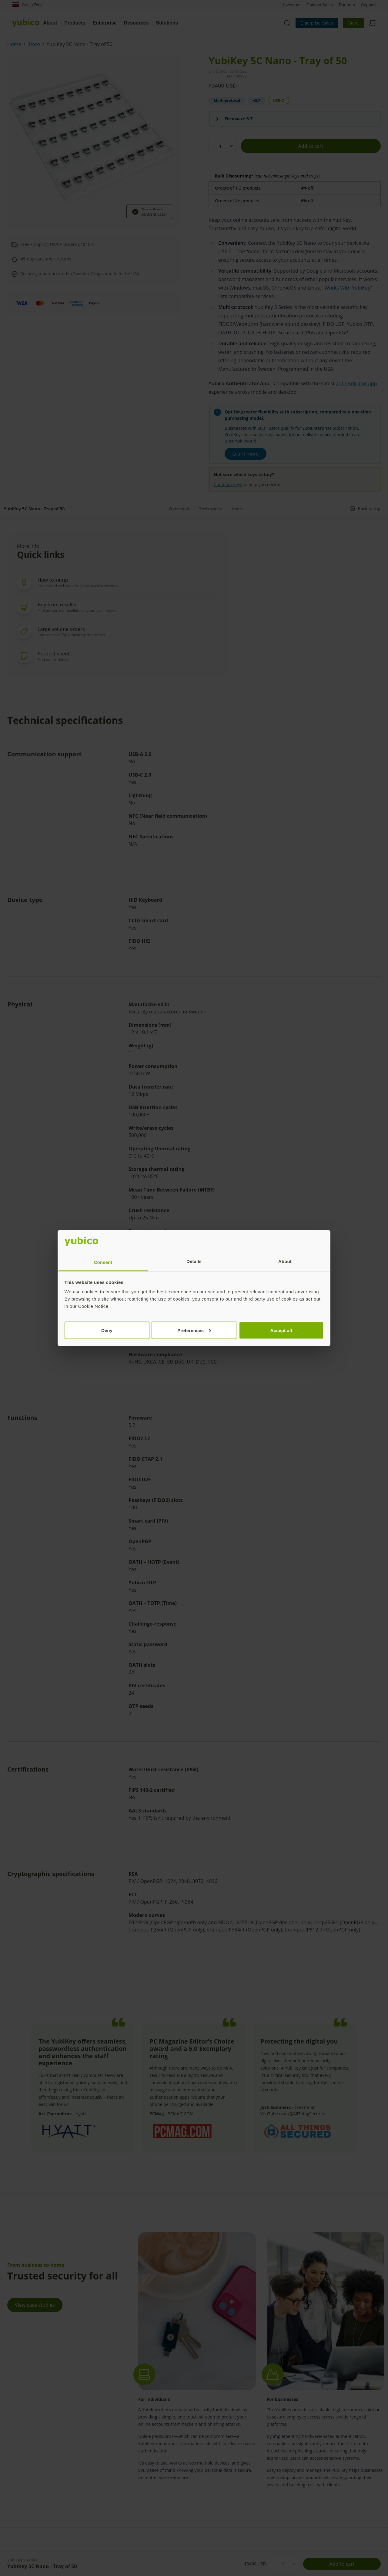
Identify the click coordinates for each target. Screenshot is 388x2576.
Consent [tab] (103, 1262)
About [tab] (285, 1261)
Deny (106, 1330)
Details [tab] (194, 1261)
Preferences (194, 1330)
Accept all (281, 1330)
